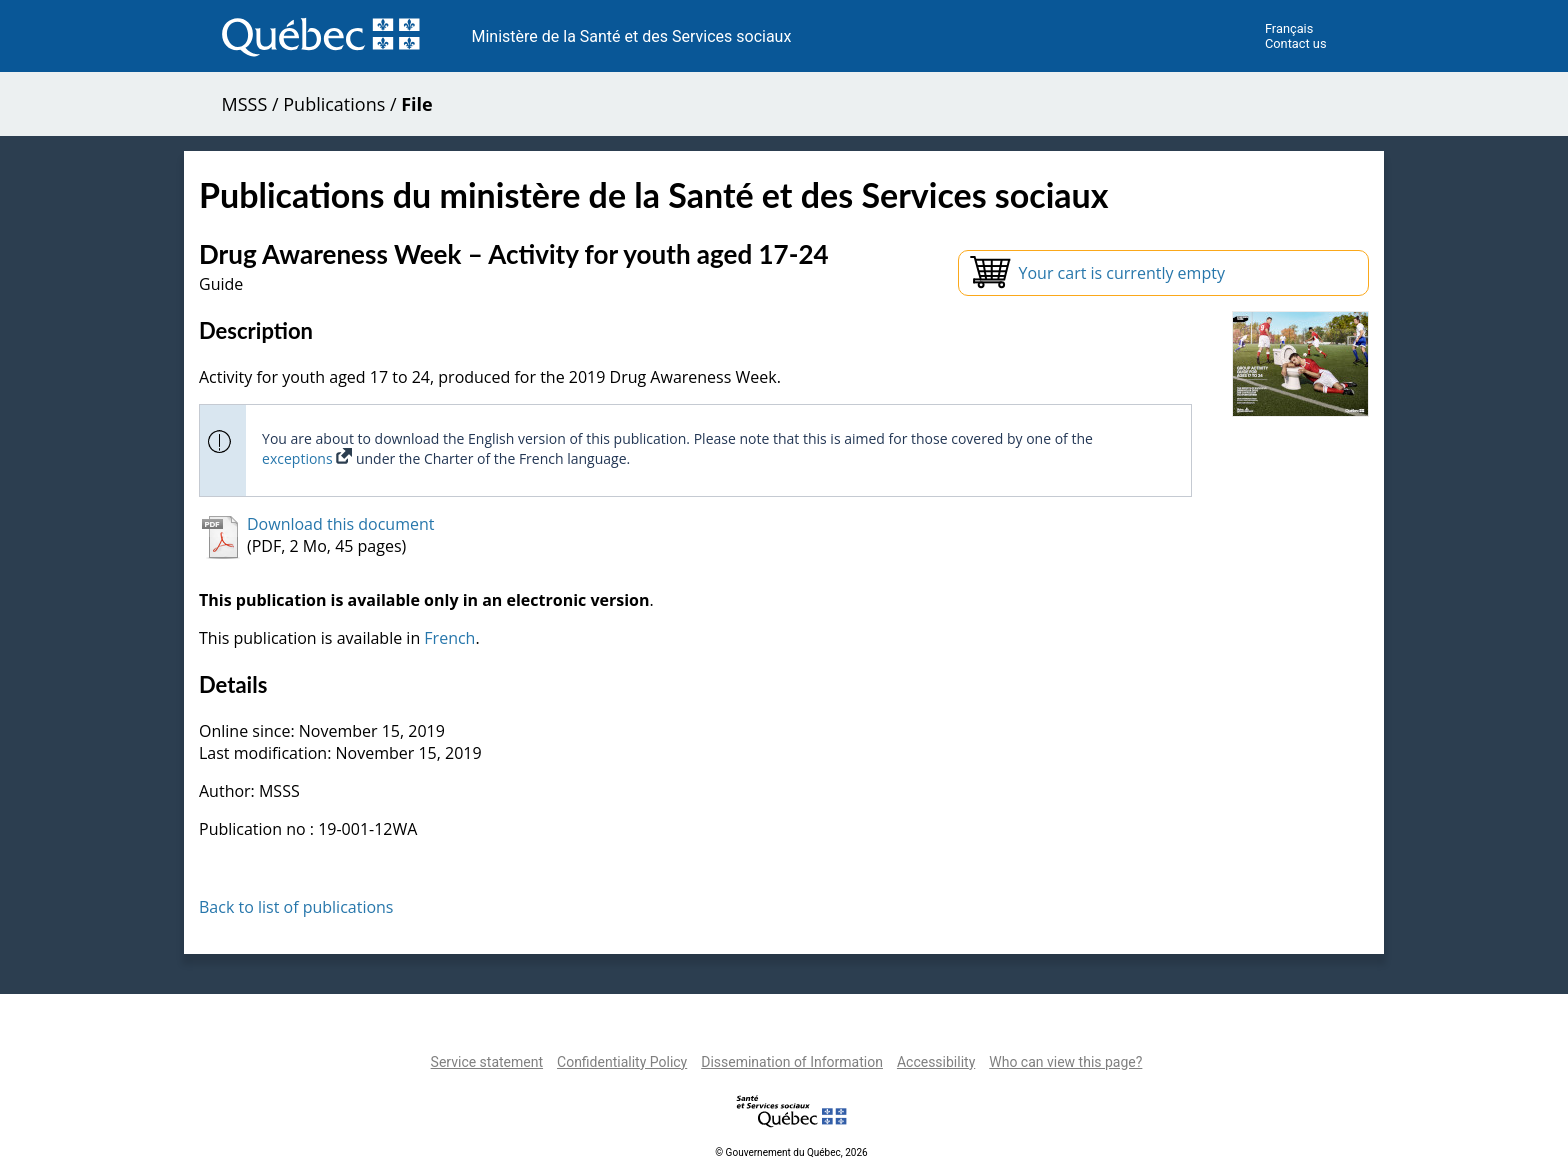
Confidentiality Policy (622, 1062)
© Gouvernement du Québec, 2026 (791, 1152)
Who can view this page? (1065, 1062)
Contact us (1296, 43)
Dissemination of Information (792, 1062)
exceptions (307, 458)
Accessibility (936, 1062)
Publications (334, 104)
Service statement (487, 1062)
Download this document (340, 524)
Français (1289, 28)
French (449, 638)
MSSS (245, 104)
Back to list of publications (296, 907)
